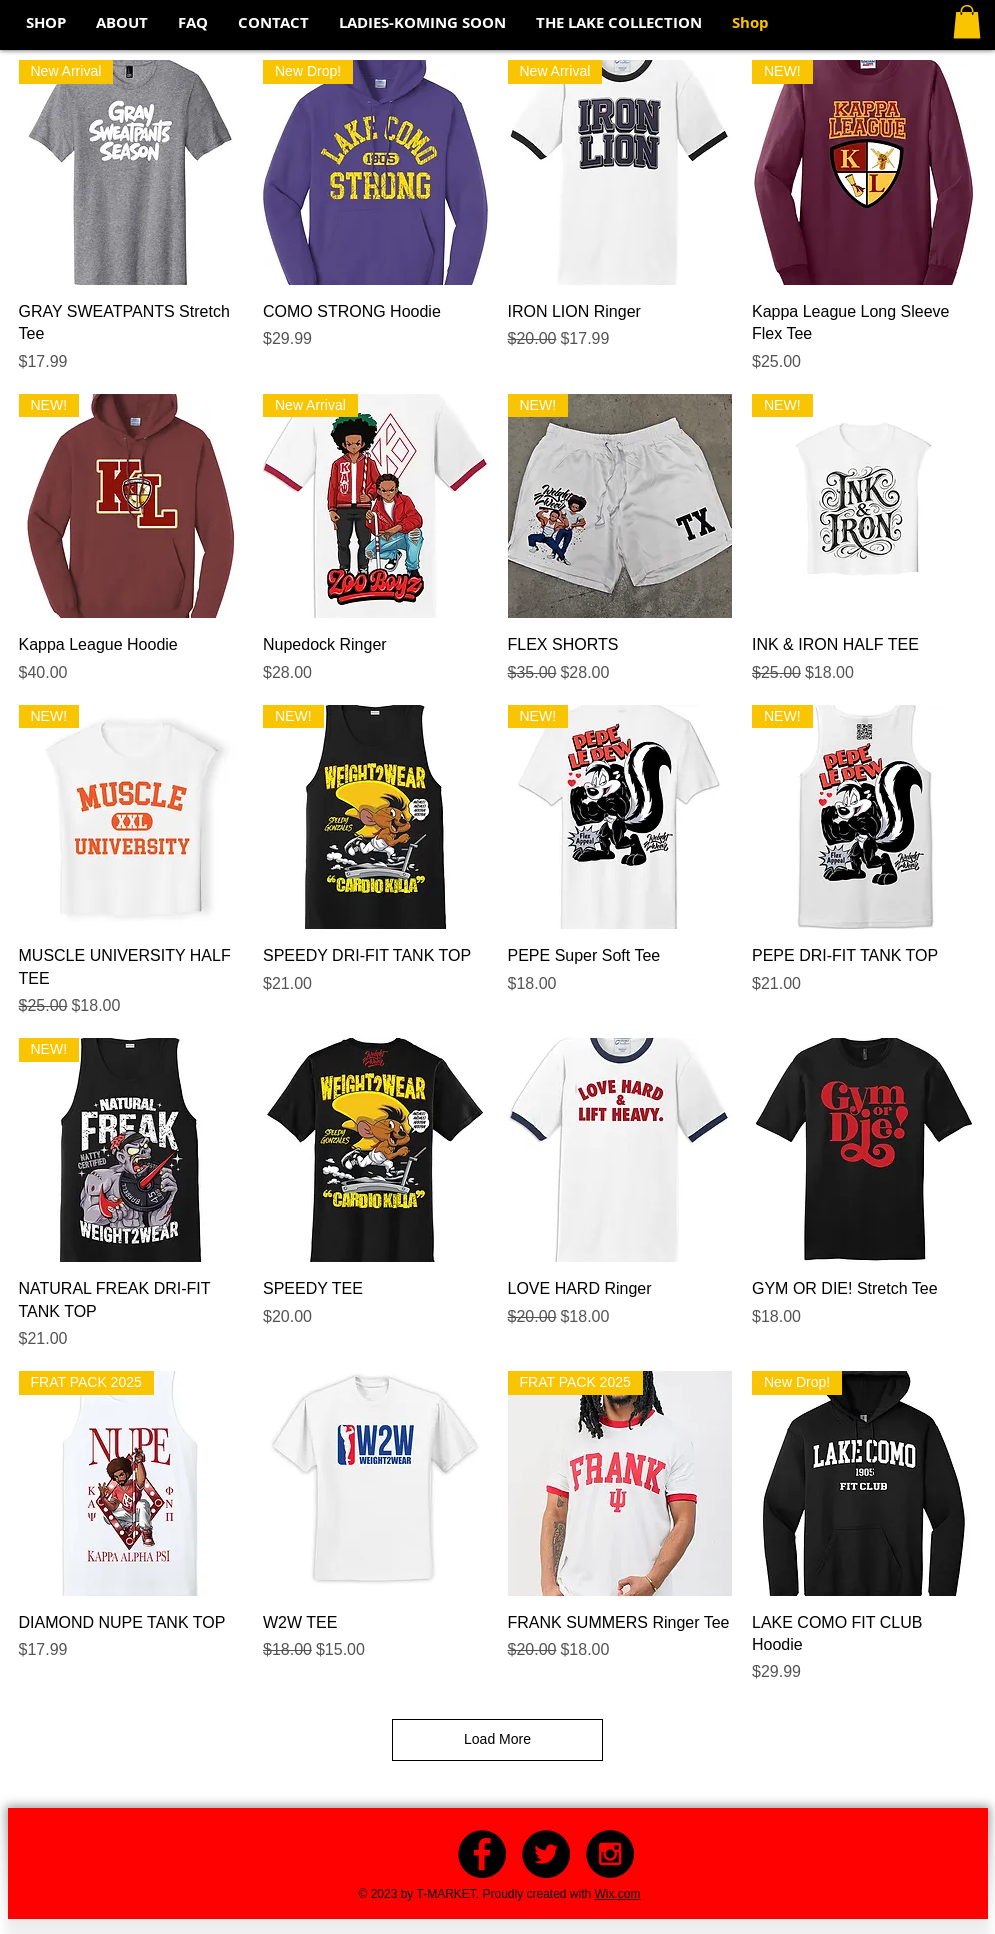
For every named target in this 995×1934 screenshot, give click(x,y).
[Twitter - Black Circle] (546, 1854)
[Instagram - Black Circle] (610, 1854)
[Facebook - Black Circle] (482, 1854)
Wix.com (618, 1894)
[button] (967, 21)
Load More (497, 1739)
